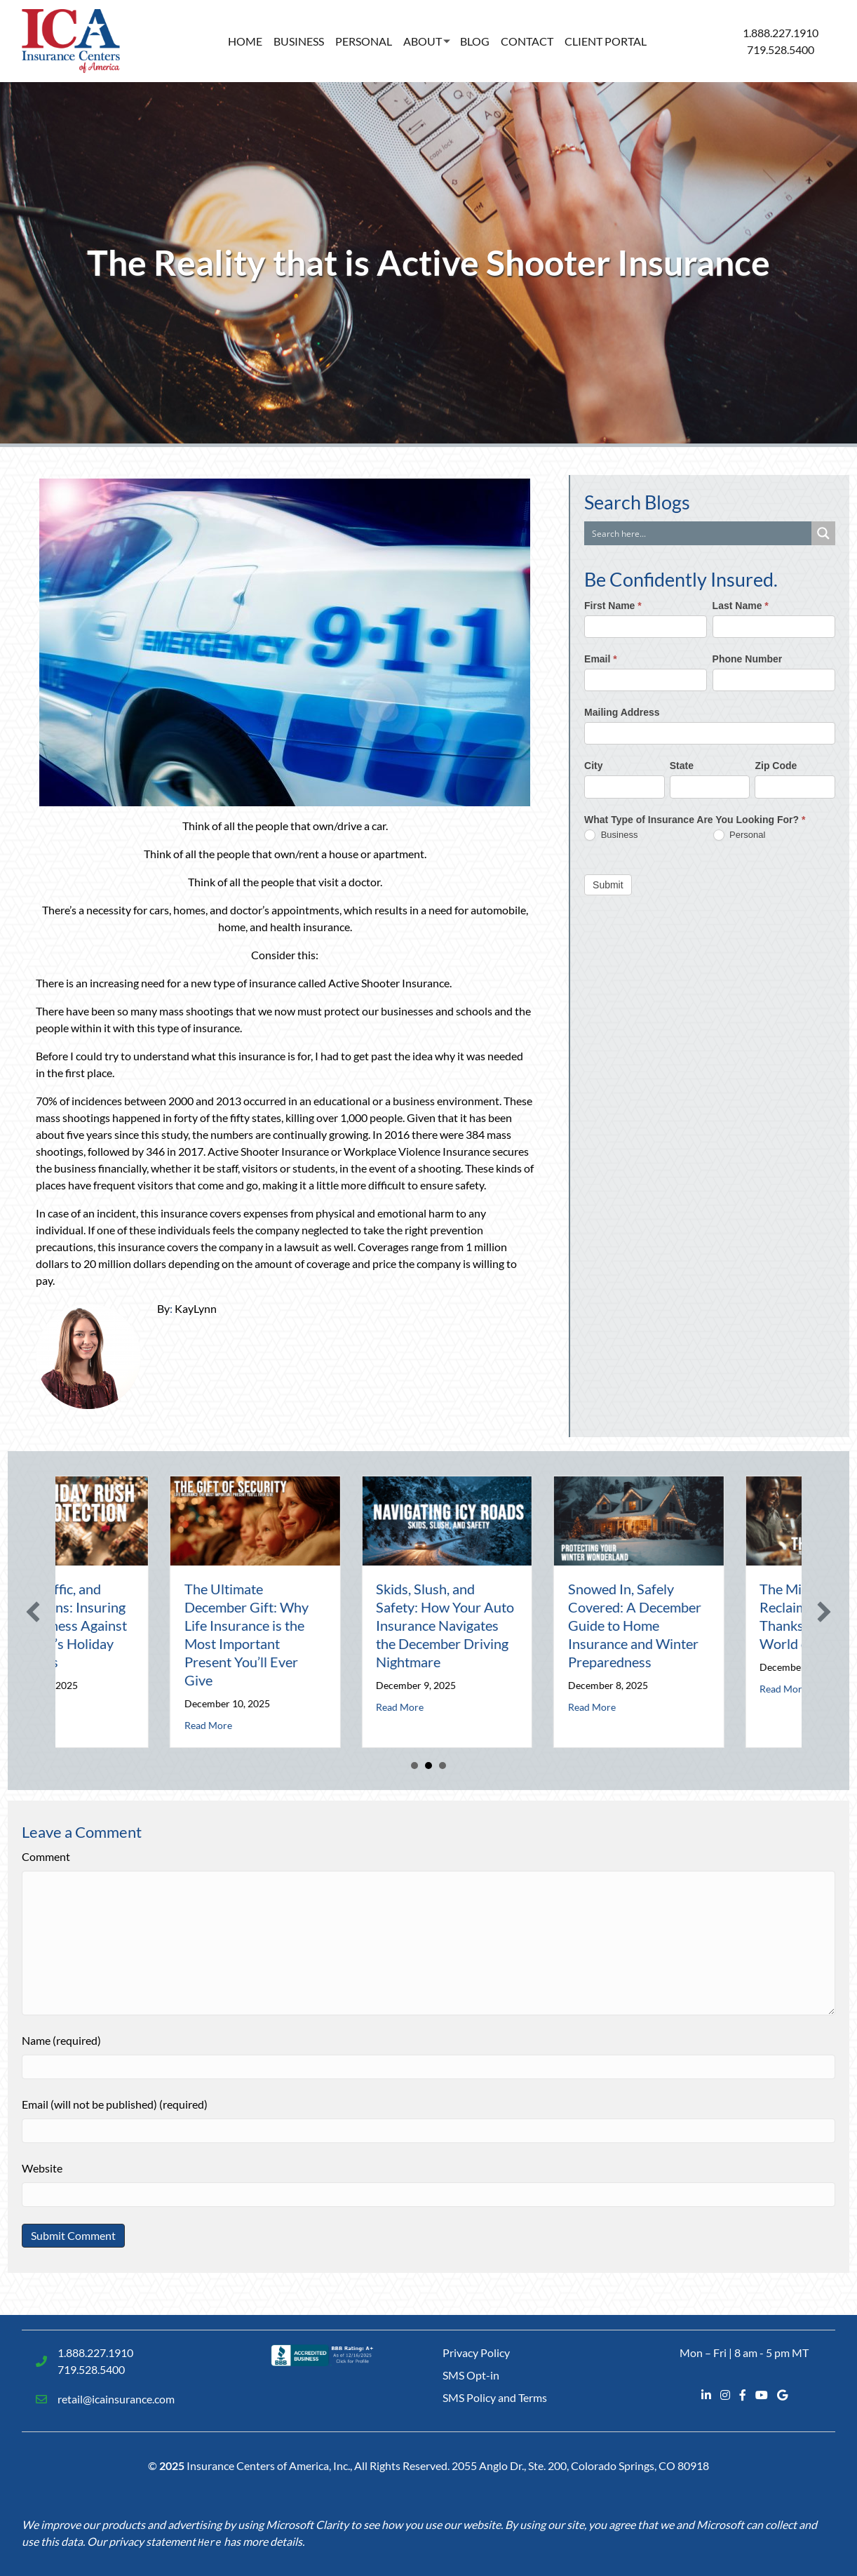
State (682, 765)
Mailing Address (622, 712)
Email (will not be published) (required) (115, 2104)
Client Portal (606, 41)
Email (600, 659)
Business (299, 41)
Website (42, 2168)
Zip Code (776, 765)
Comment (46, 1856)
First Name (613, 605)
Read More (165, 1707)
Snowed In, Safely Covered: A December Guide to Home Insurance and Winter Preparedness (784, 1625)
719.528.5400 (780, 49)
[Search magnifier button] (823, 533)
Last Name (741, 605)
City (593, 765)
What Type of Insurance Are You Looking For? (694, 819)
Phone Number (748, 659)
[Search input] (698, 533)
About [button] (422, 41)
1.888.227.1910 (780, 32)
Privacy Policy (476, 2352)
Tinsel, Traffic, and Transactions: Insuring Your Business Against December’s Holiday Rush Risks (209, 1625)
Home (245, 41)
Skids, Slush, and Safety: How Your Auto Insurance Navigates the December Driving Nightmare (594, 1625)
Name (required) (61, 2040)
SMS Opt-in (471, 2375)
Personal (363, 41)
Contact (527, 41)
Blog (475, 41)
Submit (608, 884)
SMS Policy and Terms (495, 2397)
